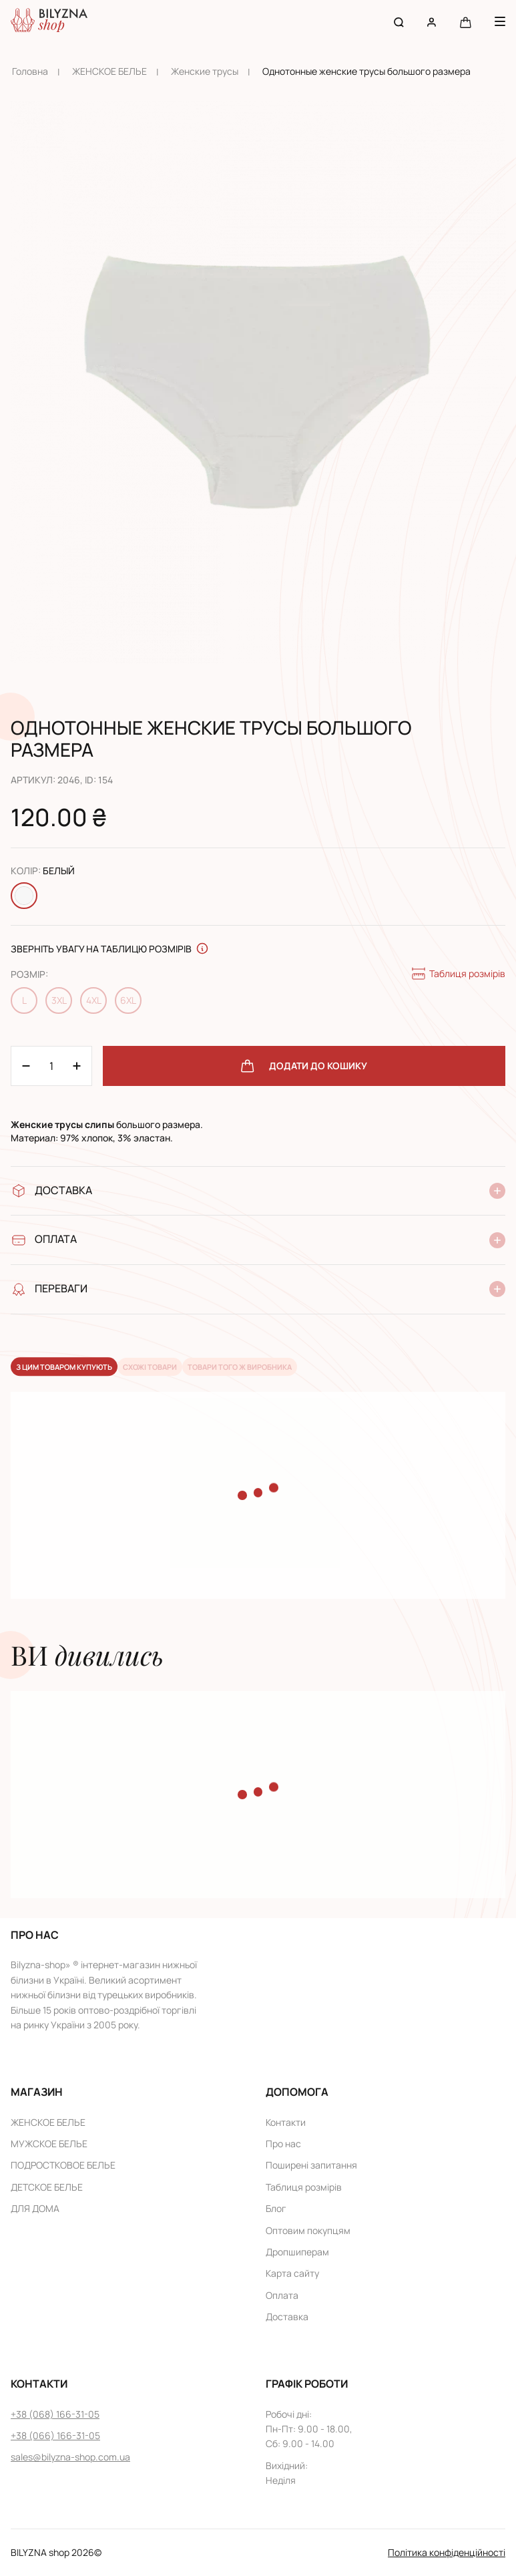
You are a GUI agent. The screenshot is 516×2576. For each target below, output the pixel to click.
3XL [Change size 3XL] (59, 1000)
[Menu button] (500, 21)
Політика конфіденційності (446, 2552)
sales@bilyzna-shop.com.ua (70, 2456)
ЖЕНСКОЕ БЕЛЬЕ (109, 71)
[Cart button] (465, 21)
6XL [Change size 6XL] (128, 1000)
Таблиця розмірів (458, 974)
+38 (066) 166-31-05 (55, 2435)
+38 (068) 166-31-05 (55, 2414)
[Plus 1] (26, 1066)
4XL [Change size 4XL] (93, 1000)
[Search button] (399, 21)
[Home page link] (49, 21)
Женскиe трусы (204, 71)
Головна (30, 71)
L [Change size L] (24, 1000)
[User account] (431, 21)
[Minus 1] (76, 1066)
